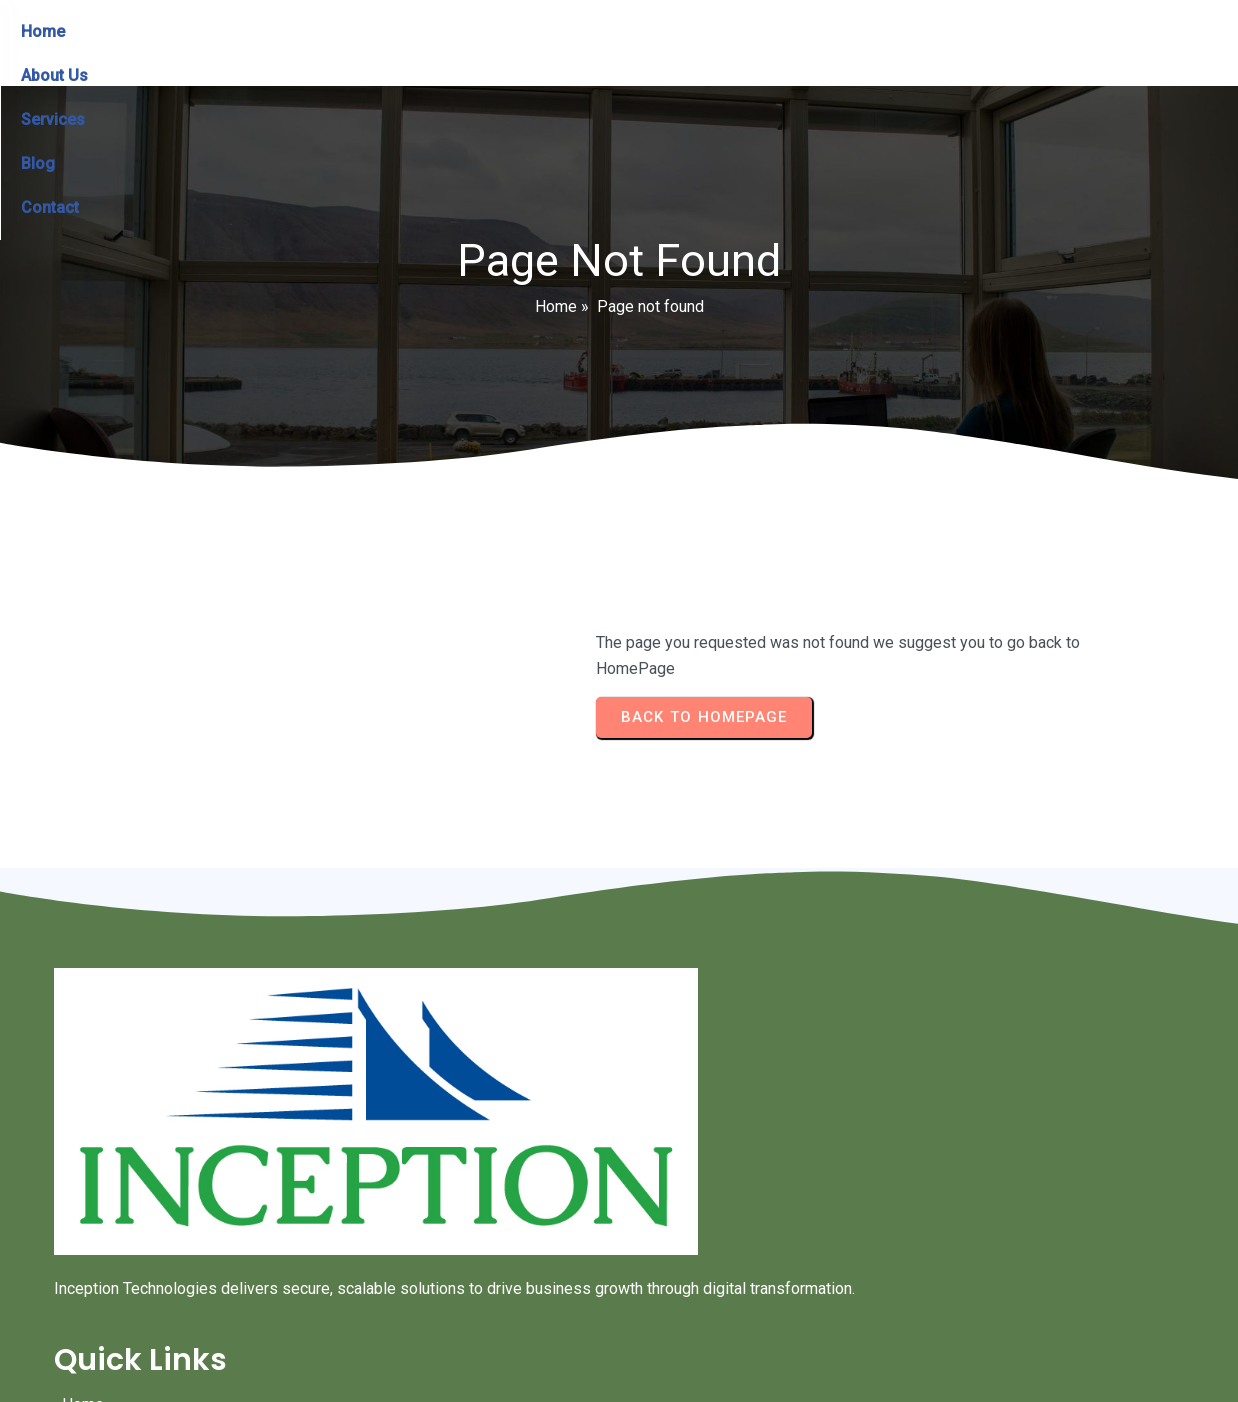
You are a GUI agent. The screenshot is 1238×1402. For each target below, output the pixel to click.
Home (556, 324)
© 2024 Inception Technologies (619, 1309)
